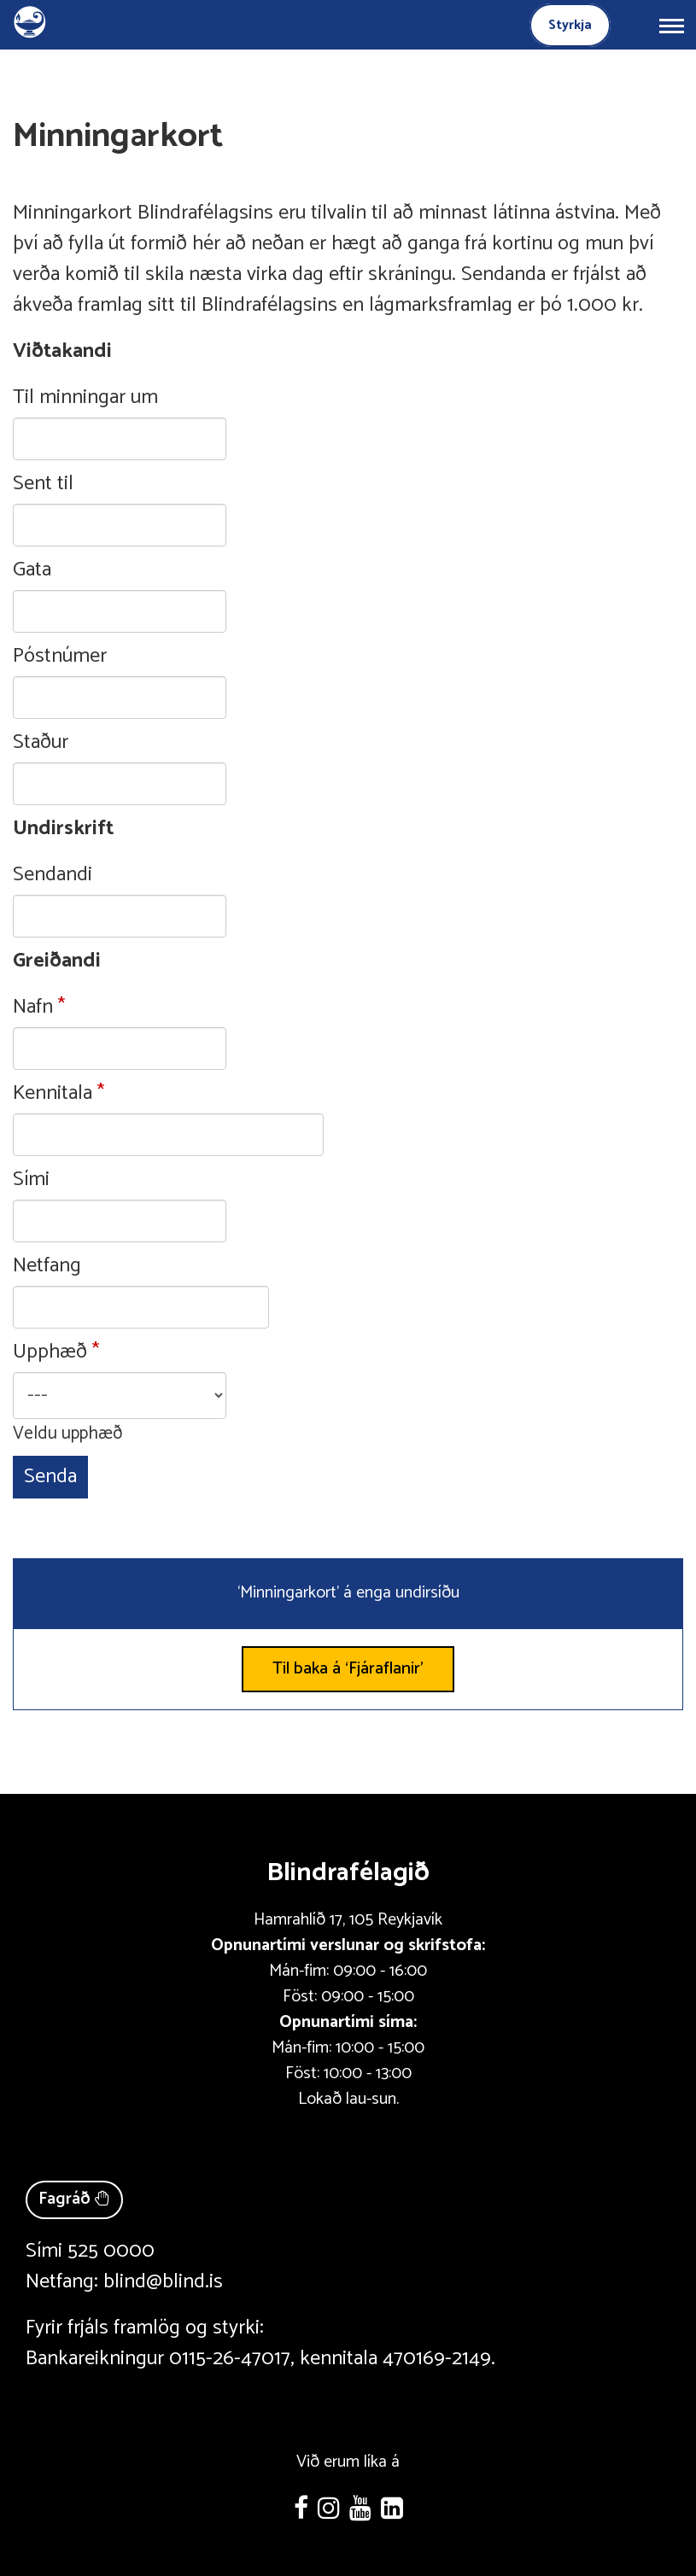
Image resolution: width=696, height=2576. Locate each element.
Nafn (33, 1007)
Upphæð (50, 1352)
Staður (40, 742)
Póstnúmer (60, 656)
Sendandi (52, 875)
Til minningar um (85, 398)
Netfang (47, 1266)
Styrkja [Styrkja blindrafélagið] (570, 25)
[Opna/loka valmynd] (671, 25)
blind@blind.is (163, 2282)
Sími (31, 1180)
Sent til (43, 484)
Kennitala (52, 1093)
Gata (32, 570)
